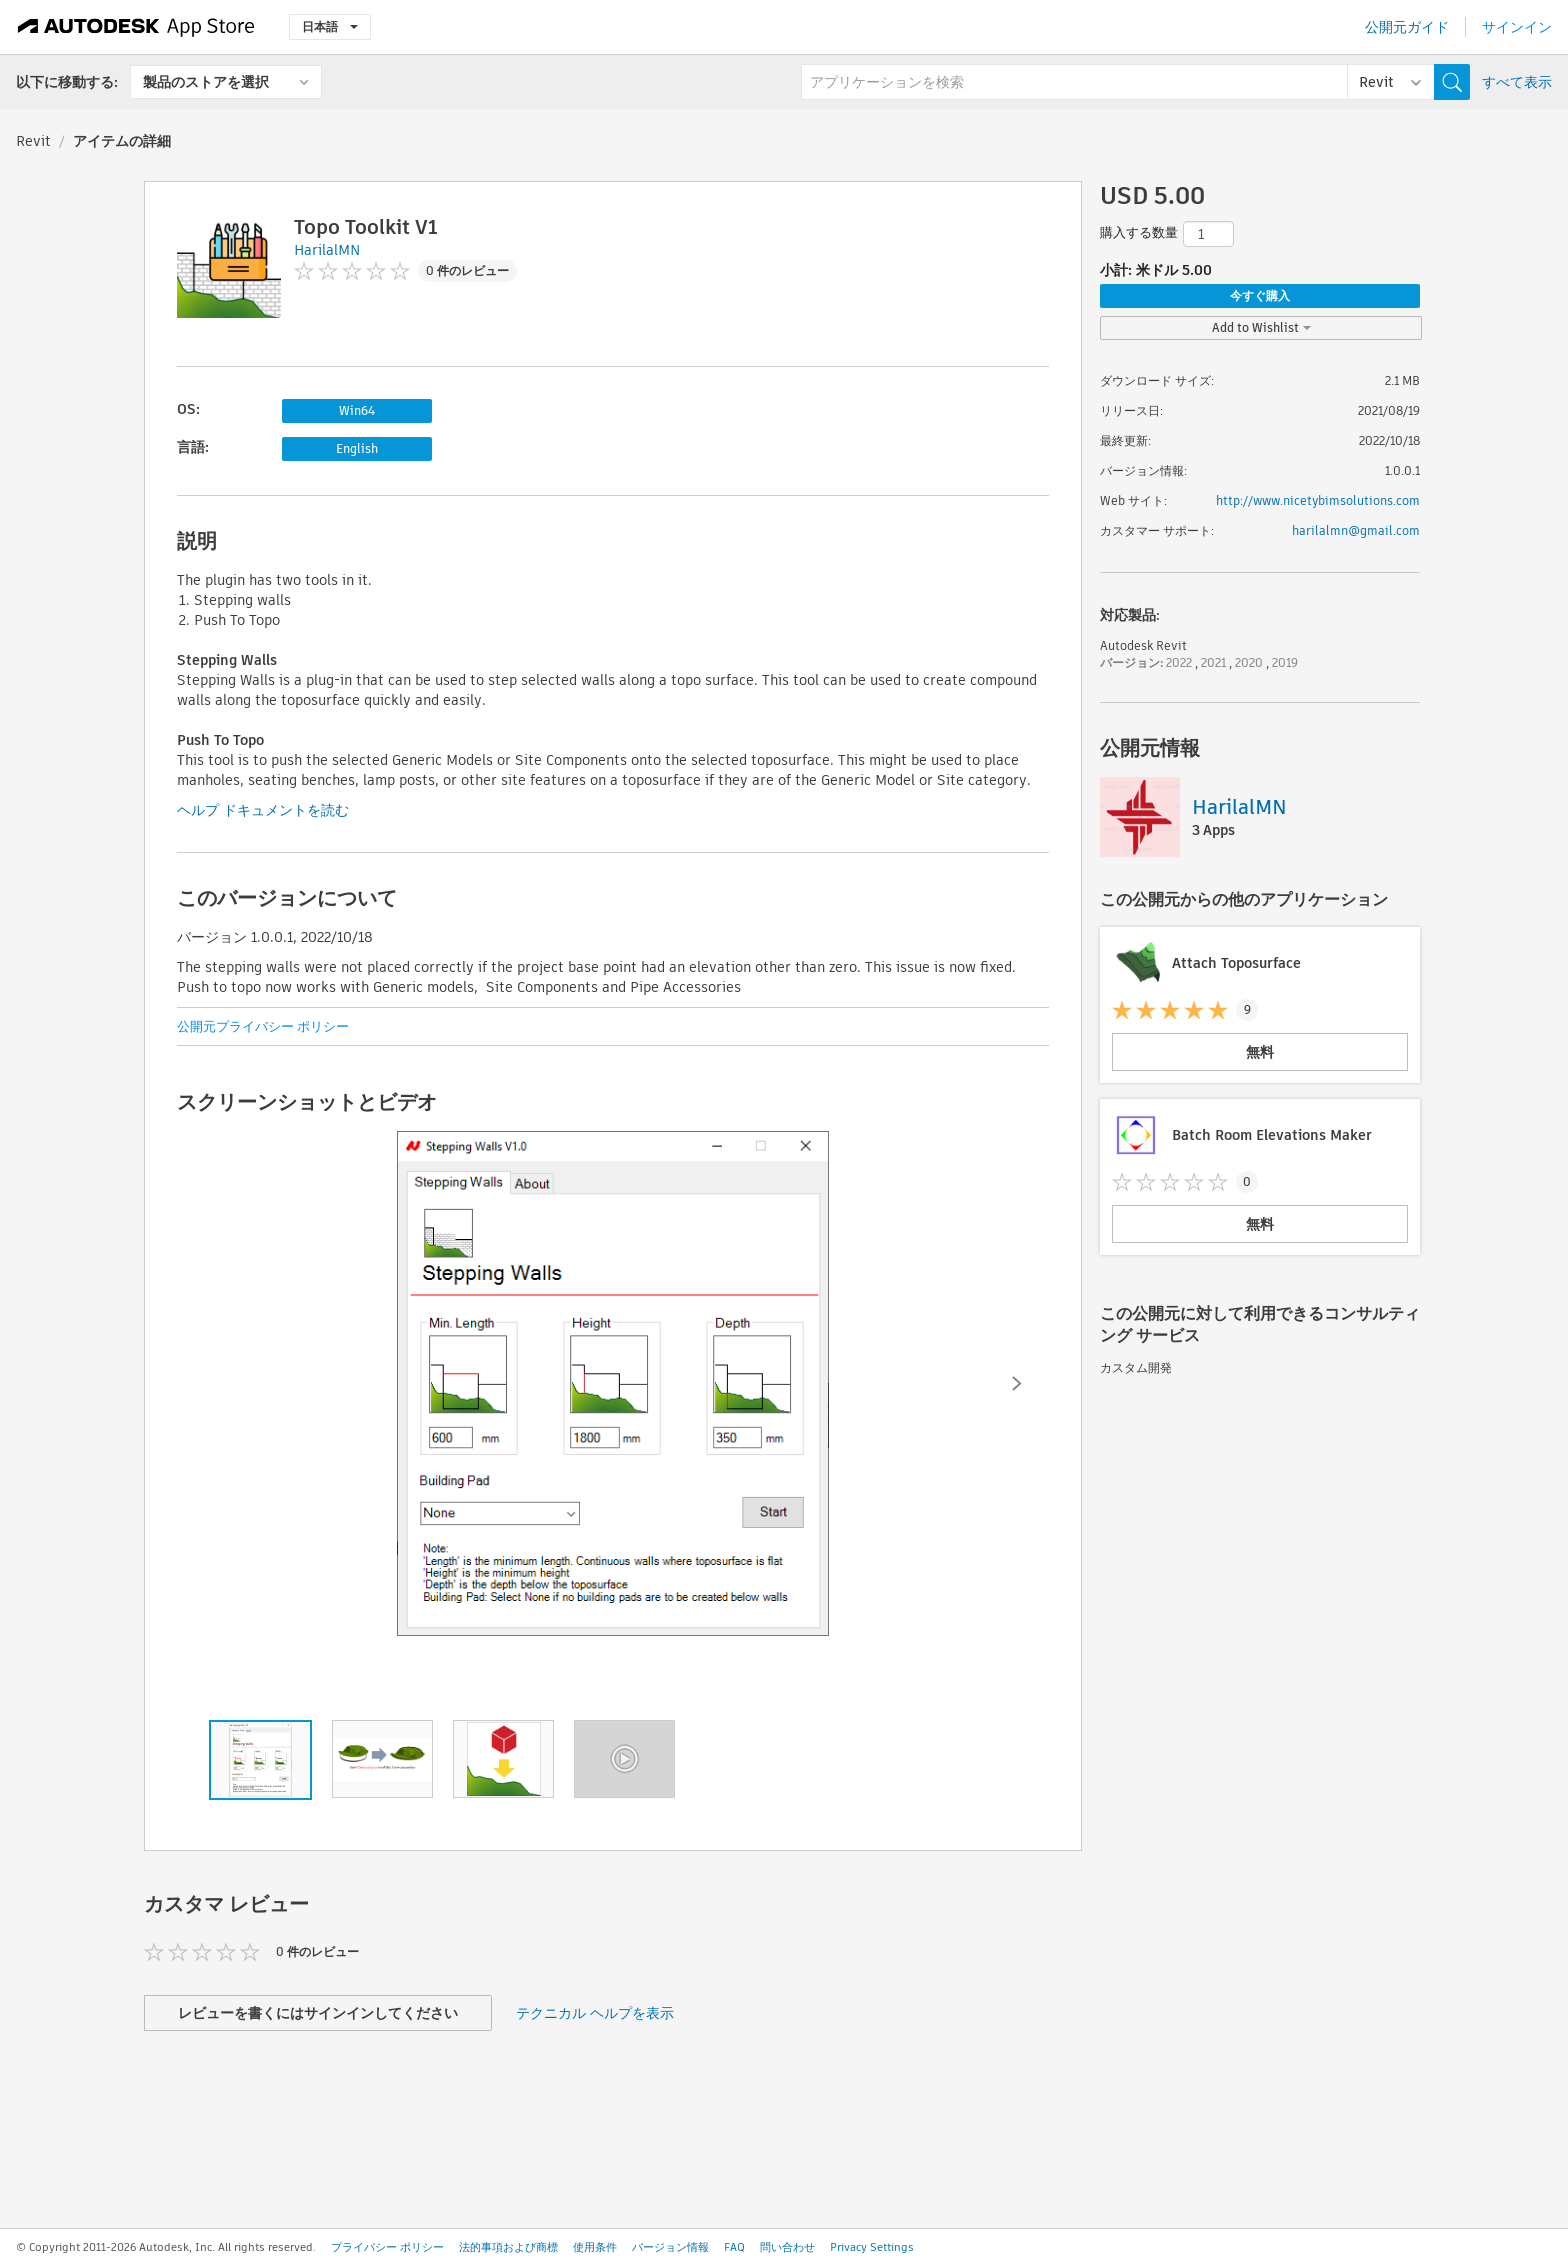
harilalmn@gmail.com (1356, 530)
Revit (33, 141)
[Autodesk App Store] (136, 27)
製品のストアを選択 (206, 82)
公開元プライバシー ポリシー (263, 1026)
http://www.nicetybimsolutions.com (1318, 500)
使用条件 (595, 2247)
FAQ (734, 2247)
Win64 (357, 410)
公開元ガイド (1407, 27)
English (357, 448)
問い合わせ (787, 2247)
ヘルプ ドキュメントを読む (263, 810)
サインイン (1517, 27)
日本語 (330, 26)
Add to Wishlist (1261, 327)
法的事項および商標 (508, 2247)
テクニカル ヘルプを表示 (595, 2013)
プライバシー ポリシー (387, 2247)
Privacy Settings (872, 2247)
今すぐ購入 (1260, 295)
